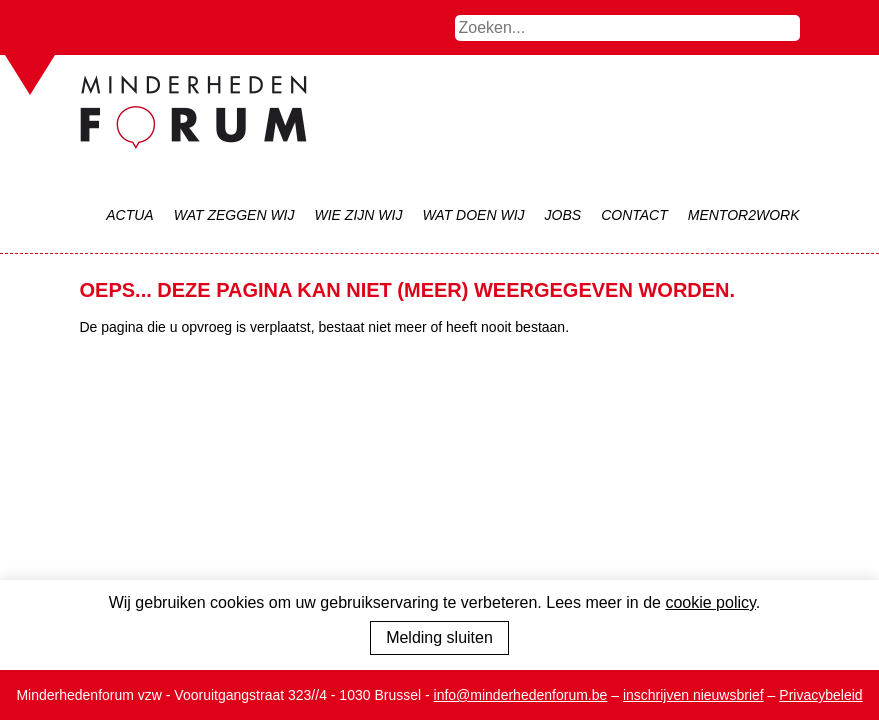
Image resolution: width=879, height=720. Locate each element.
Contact (634, 215)
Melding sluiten (439, 637)
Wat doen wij (473, 215)
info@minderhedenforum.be (521, 695)
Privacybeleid (820, 695)
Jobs (563, 215)
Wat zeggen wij (234, 215)
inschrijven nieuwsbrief (693, 695)
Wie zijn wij (359, 215)
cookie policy (710, 602)
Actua (129, 215)
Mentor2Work (744, 215)
